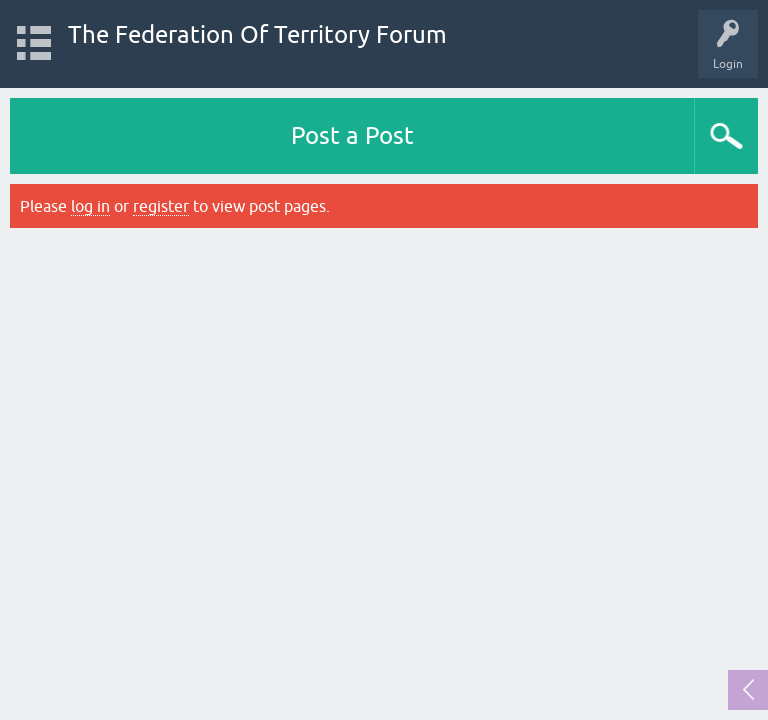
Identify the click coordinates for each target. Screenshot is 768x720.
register (161, 206)
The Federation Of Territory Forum (257, 34)
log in (90, 206)
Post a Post (352, 135)
